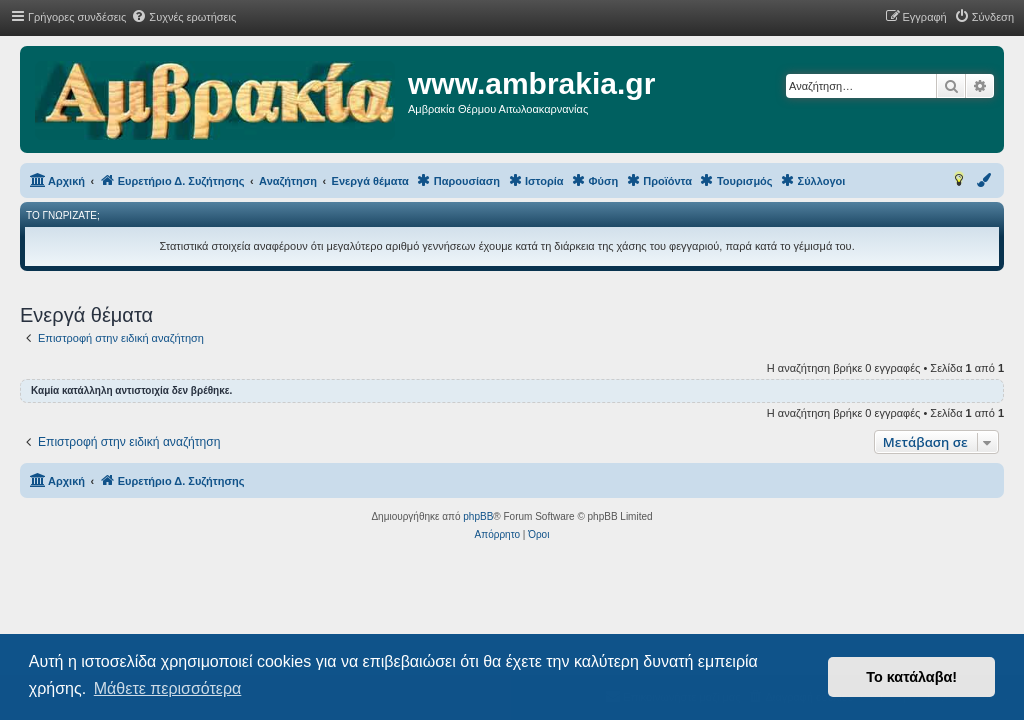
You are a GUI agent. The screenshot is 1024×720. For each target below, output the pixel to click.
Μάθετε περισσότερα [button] (168, 688)
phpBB (478, 516)
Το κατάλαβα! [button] (911, 677)
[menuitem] (183, 17)
